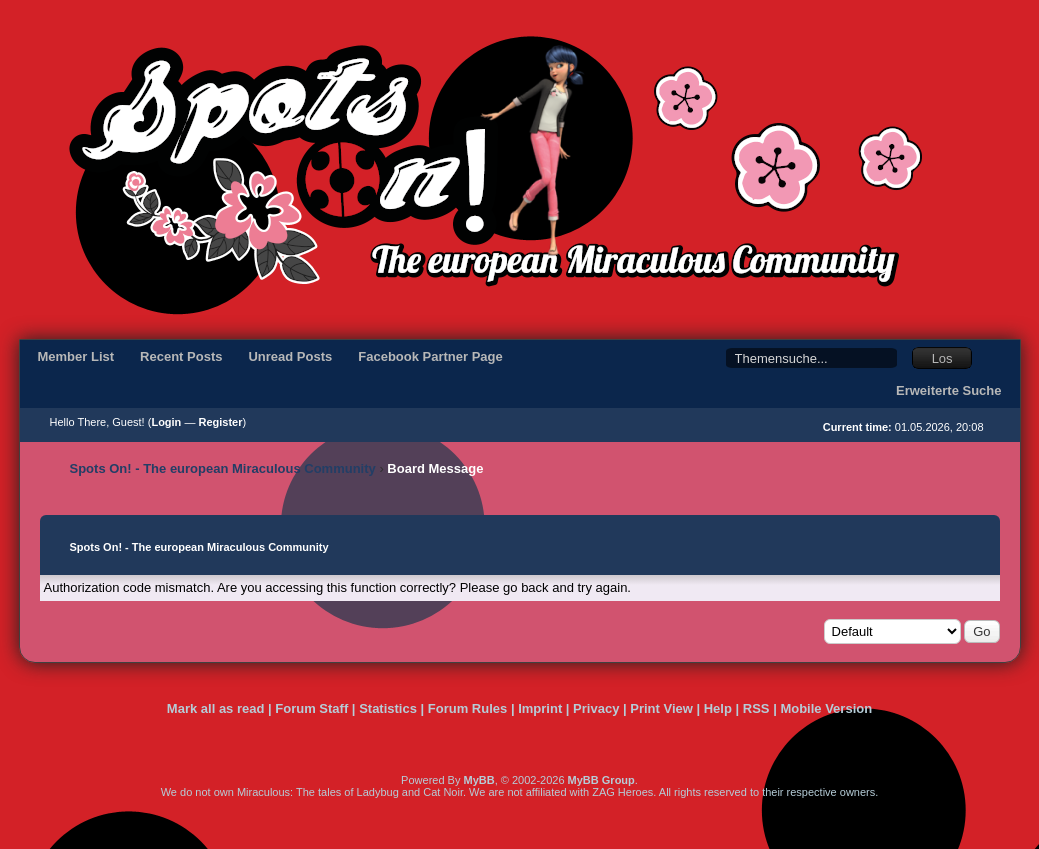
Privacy (596, 708)
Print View (661, 708)
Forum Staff (311, 708)
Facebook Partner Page (430, 356)
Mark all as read (216, 708)
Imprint (540, 708)
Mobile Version (826, 708)
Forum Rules (467, 708)
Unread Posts (290, 356)
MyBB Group (601, 780)
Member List (76, 356)
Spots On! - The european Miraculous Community (223, 468)
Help (718, 708)
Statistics (388, 708)
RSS (756, 708)
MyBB (478, 780)
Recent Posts (181, 356)
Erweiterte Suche (949, 390)
